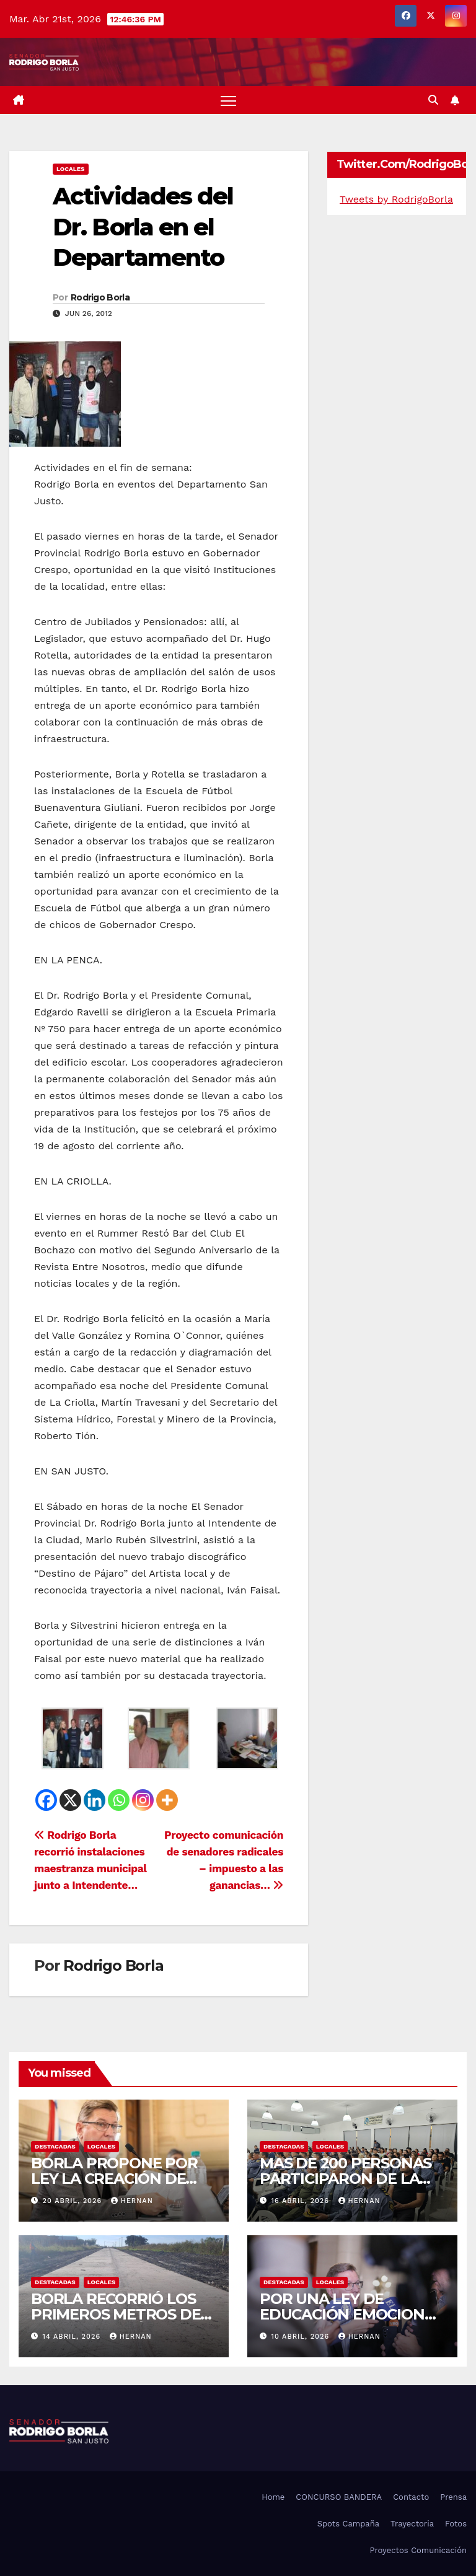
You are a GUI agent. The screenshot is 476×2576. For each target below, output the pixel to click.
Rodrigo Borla (100, 297)
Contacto (411, 2497)
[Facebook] (46, 1800)
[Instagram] (143, 1800)
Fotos (456, 2523)
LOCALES (70, 168)
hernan (132, 2201)
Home (273, 2497)
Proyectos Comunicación (418, 2550)
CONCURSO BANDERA (339, 2497)
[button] (433, 100)
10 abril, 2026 (301, 2337)
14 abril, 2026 (73, 2337)
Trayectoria (412, 2523)
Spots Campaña (348, 2523)
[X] (70, 1800)
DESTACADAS (55, 2146)
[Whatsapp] (119, 1800)
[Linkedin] (94, 1800)
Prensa (453, 2497)
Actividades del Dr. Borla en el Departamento (143, 227)
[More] (167, 1800)
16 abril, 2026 (301, 2201)
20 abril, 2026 (74, 2201)
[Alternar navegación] (228, 100)
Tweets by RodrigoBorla (396, 199)
